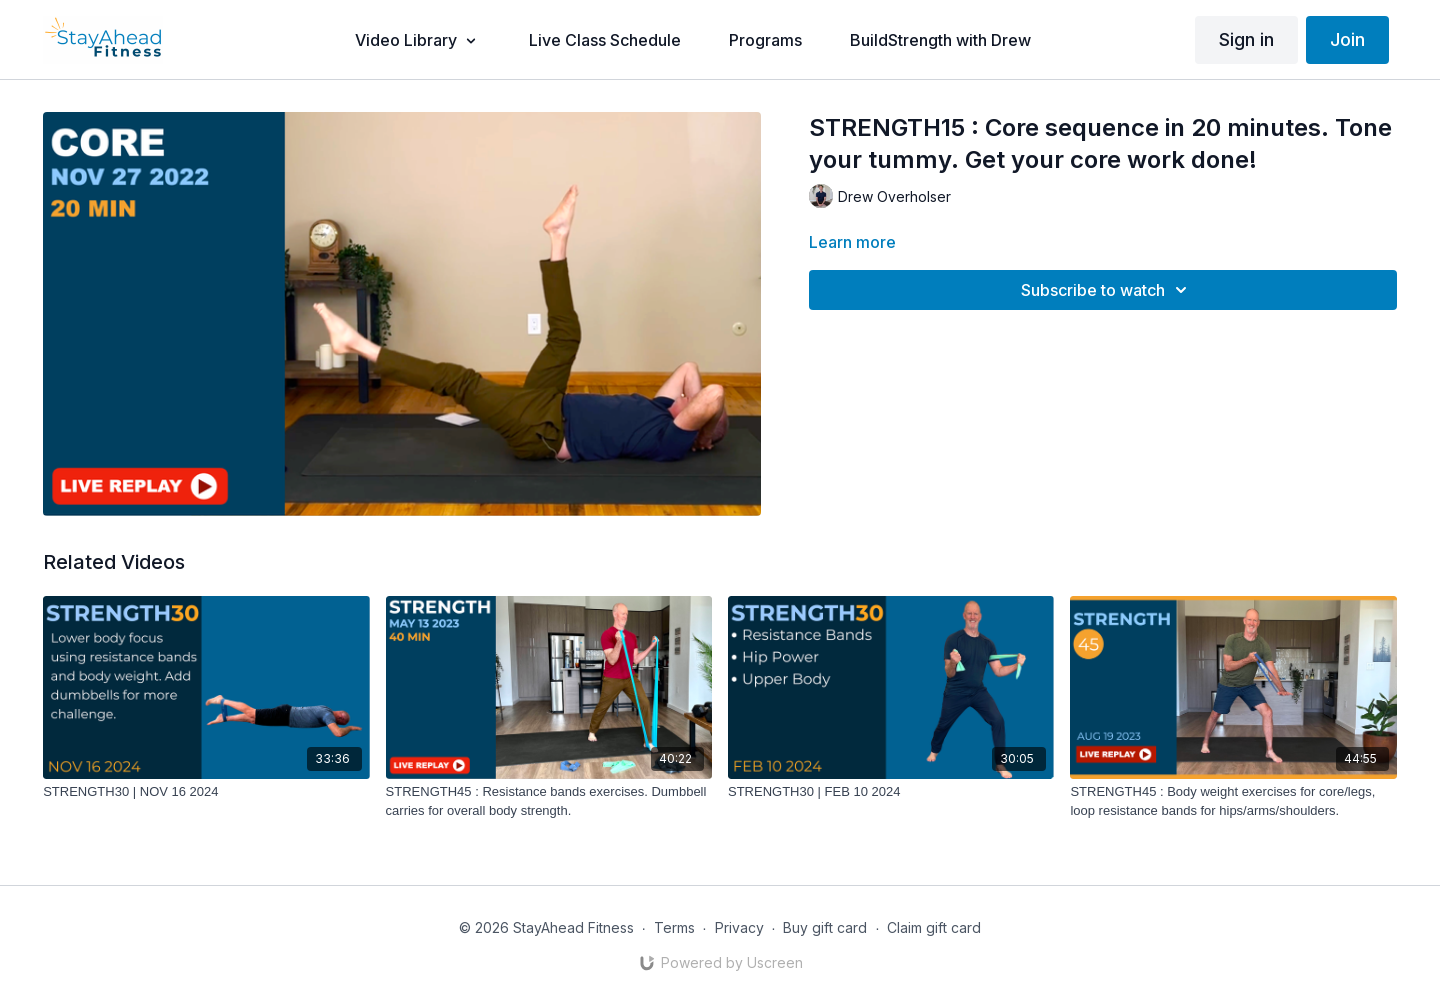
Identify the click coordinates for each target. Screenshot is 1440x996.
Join (1347, 39)
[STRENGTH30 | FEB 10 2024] (891, 792)
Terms (674, 927)
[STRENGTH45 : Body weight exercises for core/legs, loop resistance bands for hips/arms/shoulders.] (1233, 801)
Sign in (1246, 39)
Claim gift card (934, 927)
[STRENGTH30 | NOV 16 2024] (206, 792)
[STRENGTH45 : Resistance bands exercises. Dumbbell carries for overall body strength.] (549, 801)
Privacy (739, 927)
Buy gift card (825, 927)
